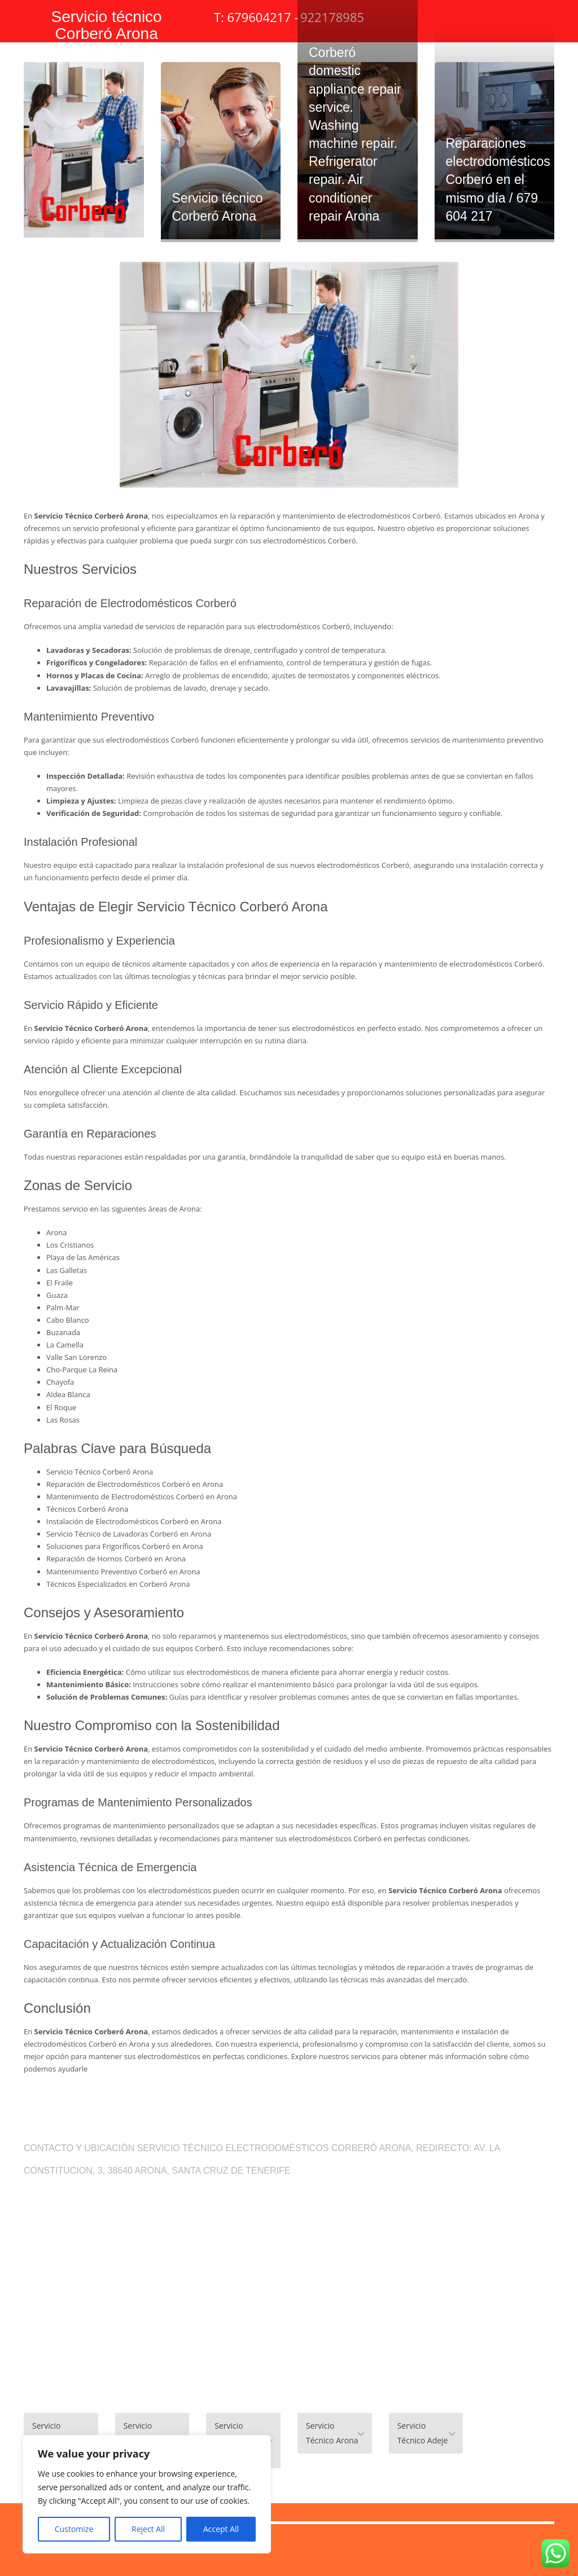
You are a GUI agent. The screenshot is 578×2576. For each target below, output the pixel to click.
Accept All (221, 2529)
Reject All (148, 2529)
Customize (74, 2529)
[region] (147, 2494)
